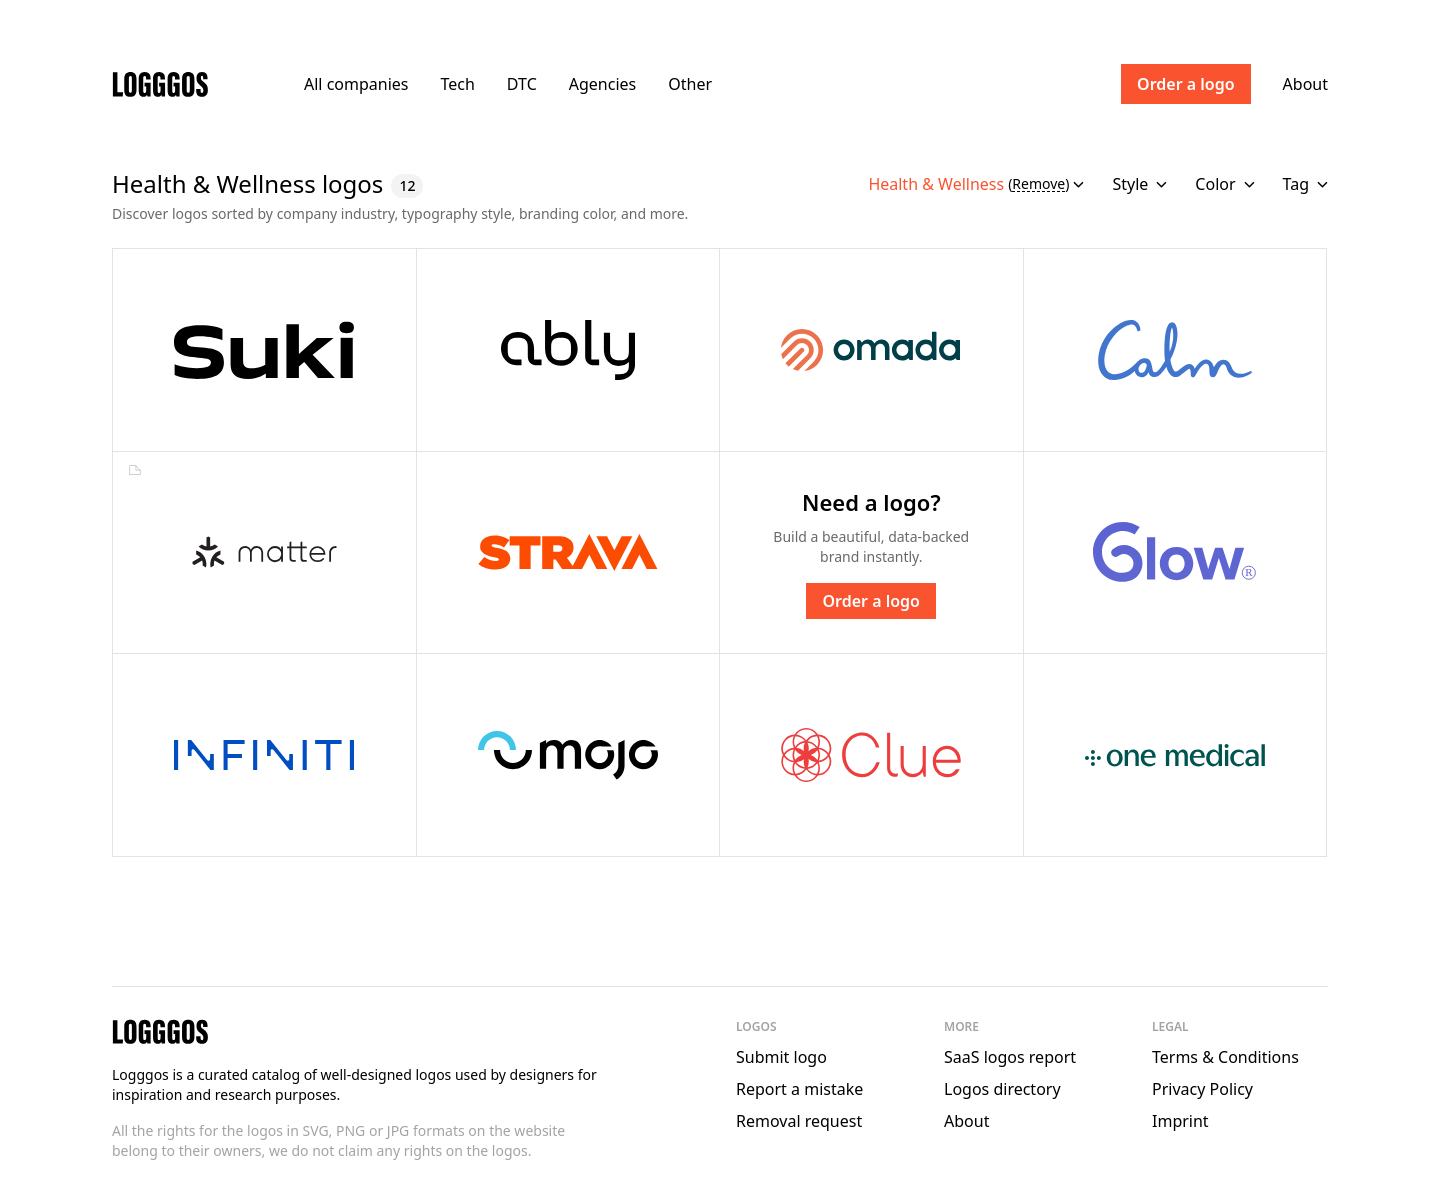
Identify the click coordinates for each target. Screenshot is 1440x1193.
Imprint (1180, 1121)
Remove (1038, 184)
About (1305, 84)
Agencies (602, 84)
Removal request (799, 1121)
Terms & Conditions (1225, 1057)
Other (690, 84)
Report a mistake (799, 1089)
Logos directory (1002, 1089)
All (356, 84)
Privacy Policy (1202, 1089)
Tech (457, 84)
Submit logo (781, 1057)
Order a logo (1186, 84)
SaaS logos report (1010, 1057)
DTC (522, 84)
